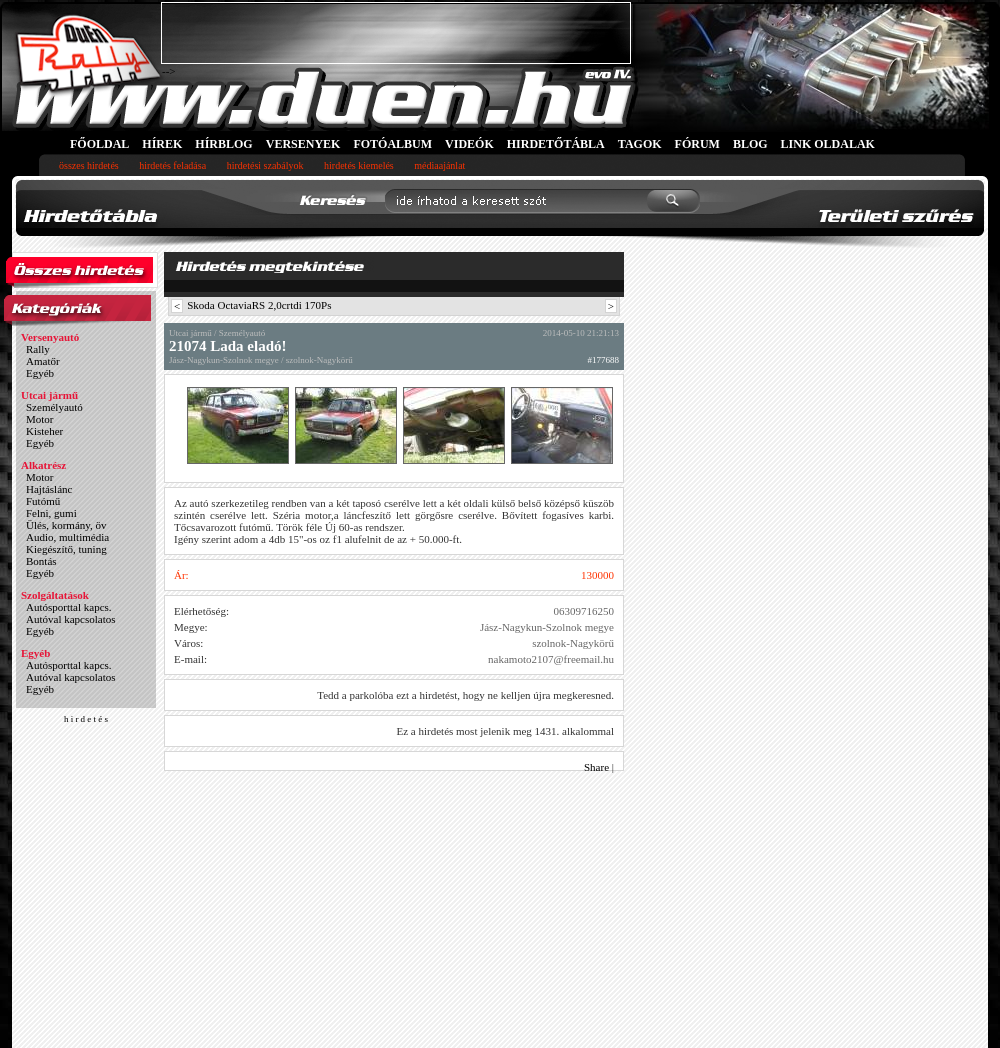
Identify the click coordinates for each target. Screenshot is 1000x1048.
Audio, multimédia (67, 537)
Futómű (43, 501)
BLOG (750, 144)
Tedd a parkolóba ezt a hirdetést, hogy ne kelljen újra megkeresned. (465, 695)
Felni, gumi (51, 513)
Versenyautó (50, 337)
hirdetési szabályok (265, 165)
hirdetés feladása (172, 165)
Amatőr (43, 361)
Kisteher (44, 431)
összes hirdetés (89, 165)
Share (596, 767)
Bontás (41, 561)
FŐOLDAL (99, 144)
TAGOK (640, 144)
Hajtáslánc (49, 489)
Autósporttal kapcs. (69, 607)
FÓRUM (697, 144)
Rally (38, 349)
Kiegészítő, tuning (66, 549)
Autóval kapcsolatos (71, 619)
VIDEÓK (469, 144)
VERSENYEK (303, 144)
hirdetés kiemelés (359, 165)
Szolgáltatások (55, 595)
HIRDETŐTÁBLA (556, 144)
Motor (40, 419)
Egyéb (40, 373)
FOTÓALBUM (392, 144)
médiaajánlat (439, 165)
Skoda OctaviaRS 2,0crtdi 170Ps (259, 305)
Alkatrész (43, 465)
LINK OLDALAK (828, 144)
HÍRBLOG (223, 144)
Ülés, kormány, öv (66, 525)
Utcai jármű (49, 395)
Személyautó (54, 407)
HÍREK (162, 144)
